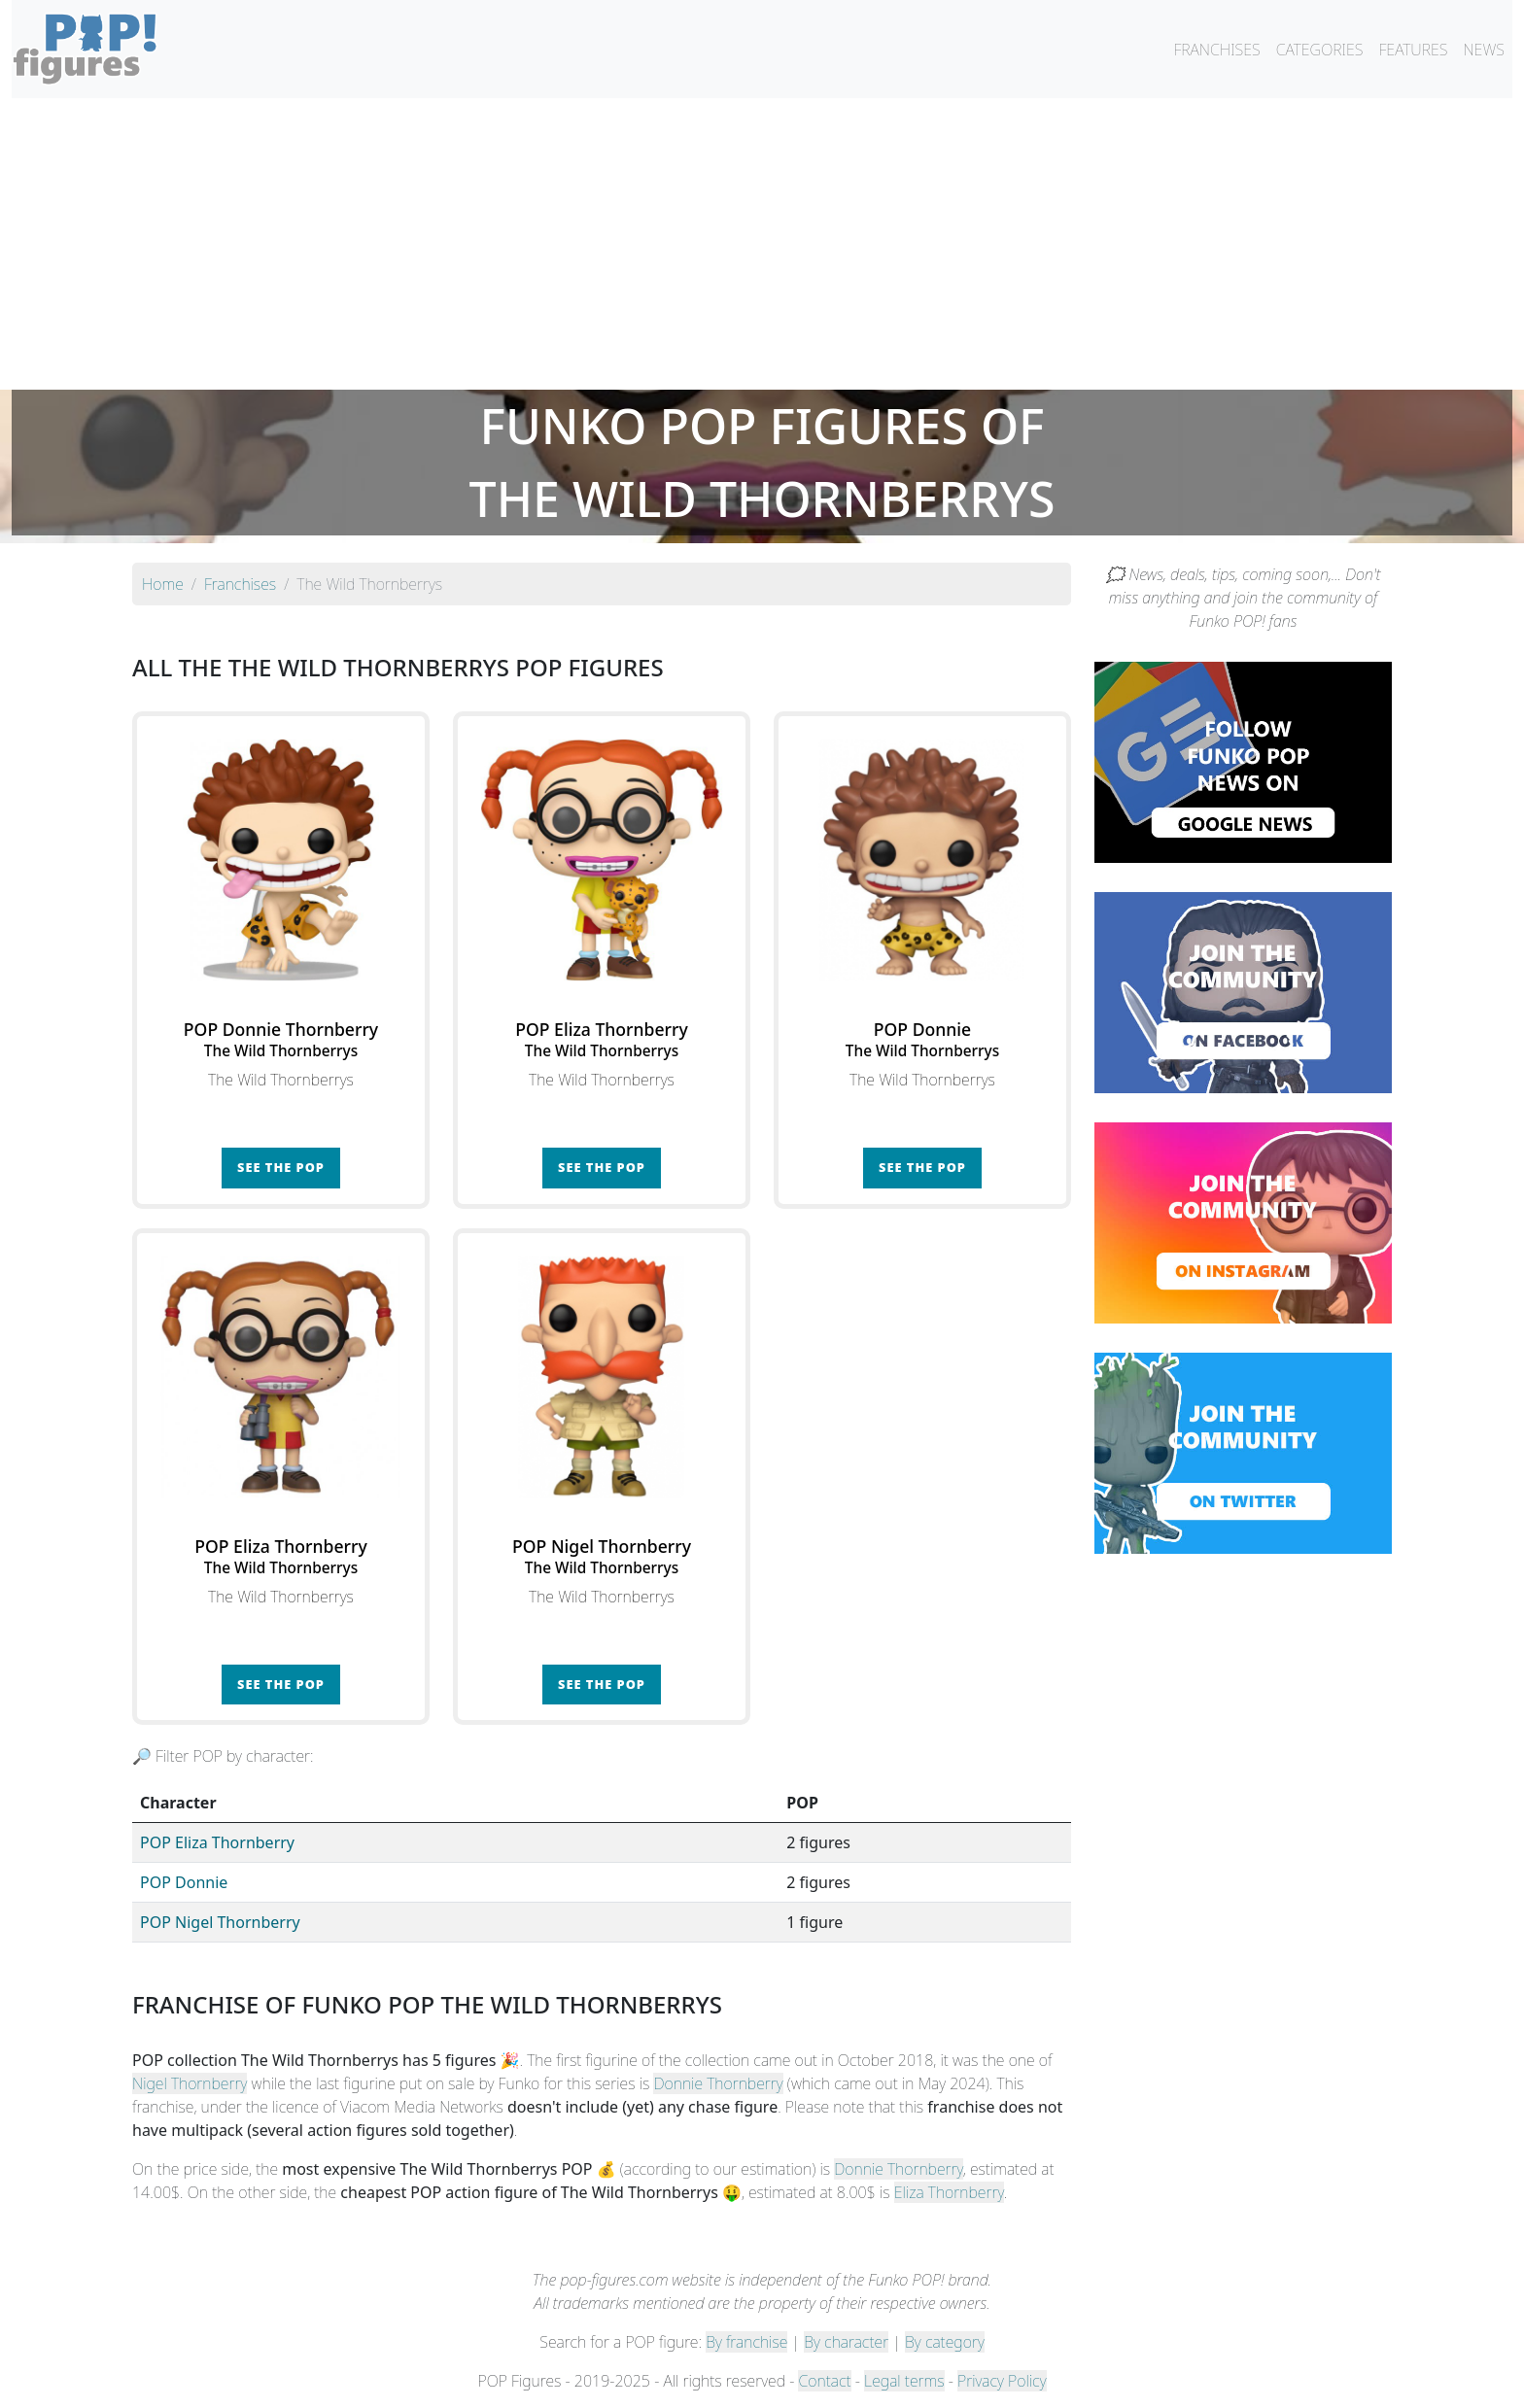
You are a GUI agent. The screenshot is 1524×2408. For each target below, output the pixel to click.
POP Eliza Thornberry (217, 1842)
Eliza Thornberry (949, 2192)
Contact (824, 2380)
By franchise (746, 2342)
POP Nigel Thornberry (220, 1922)
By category (945, 2342)
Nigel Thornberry (189, 2083)
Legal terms (904, 2380)
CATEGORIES (1320, 49)
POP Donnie (183, 1882)
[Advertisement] (762, 244)
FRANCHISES (1216, 49)
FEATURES (1412, 49)
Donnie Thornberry (717, 2083)
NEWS (1484, 49)
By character (846, 2342)
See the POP (281, 1167)
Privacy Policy (1002, 2380)
